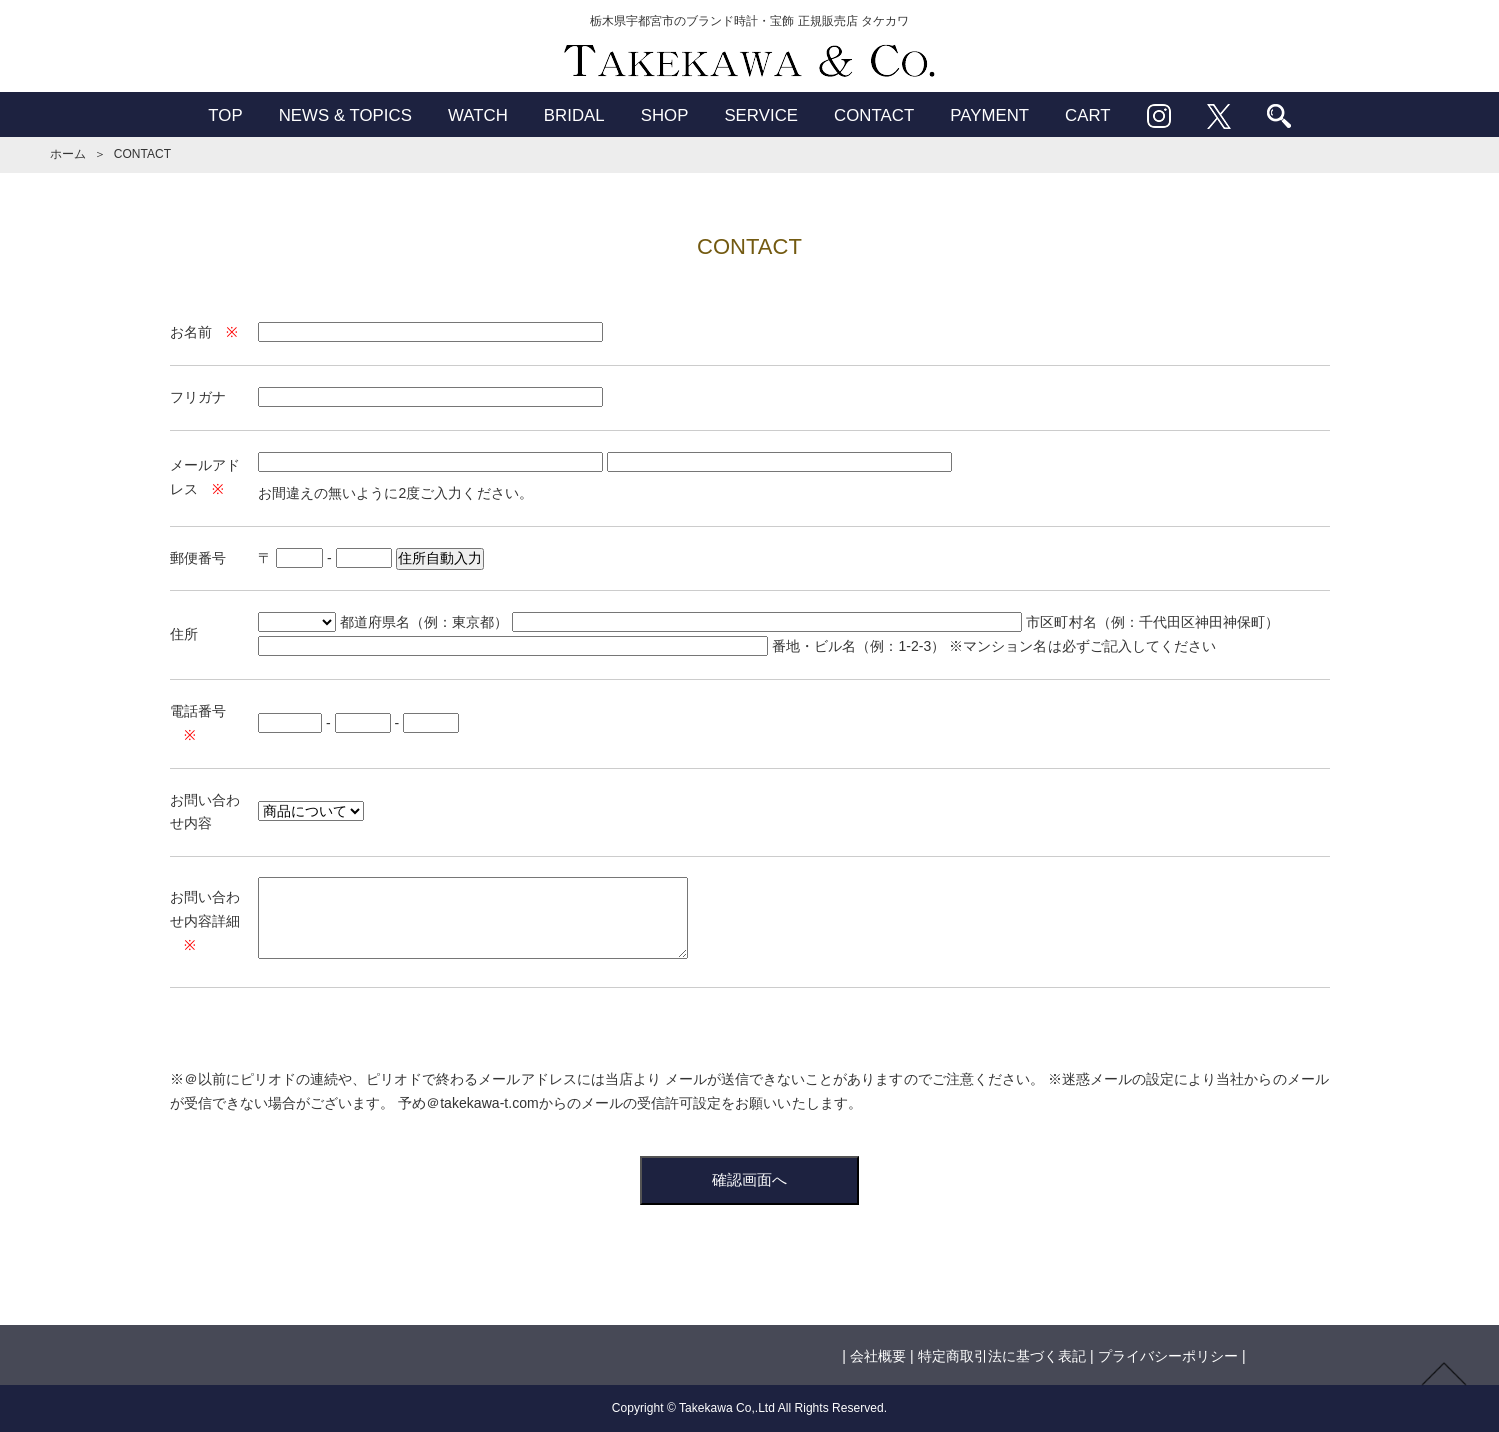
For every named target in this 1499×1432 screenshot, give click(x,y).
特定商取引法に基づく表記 (1002, 1356)
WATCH (478, 115)
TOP (225, 115)
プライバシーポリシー (1168, 1356)
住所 (184, 634)
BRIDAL (574, 115)
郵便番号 (198, 558)
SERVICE (761, 115)
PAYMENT (989, 115)
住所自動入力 (440, 558)
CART (1088, 115)
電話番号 (198, 711)
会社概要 (878, 1356)
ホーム (68, 154)
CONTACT (874, 115)
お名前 (191, 332)
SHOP (665, 115)
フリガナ (198, 397)
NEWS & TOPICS (345, 115)
